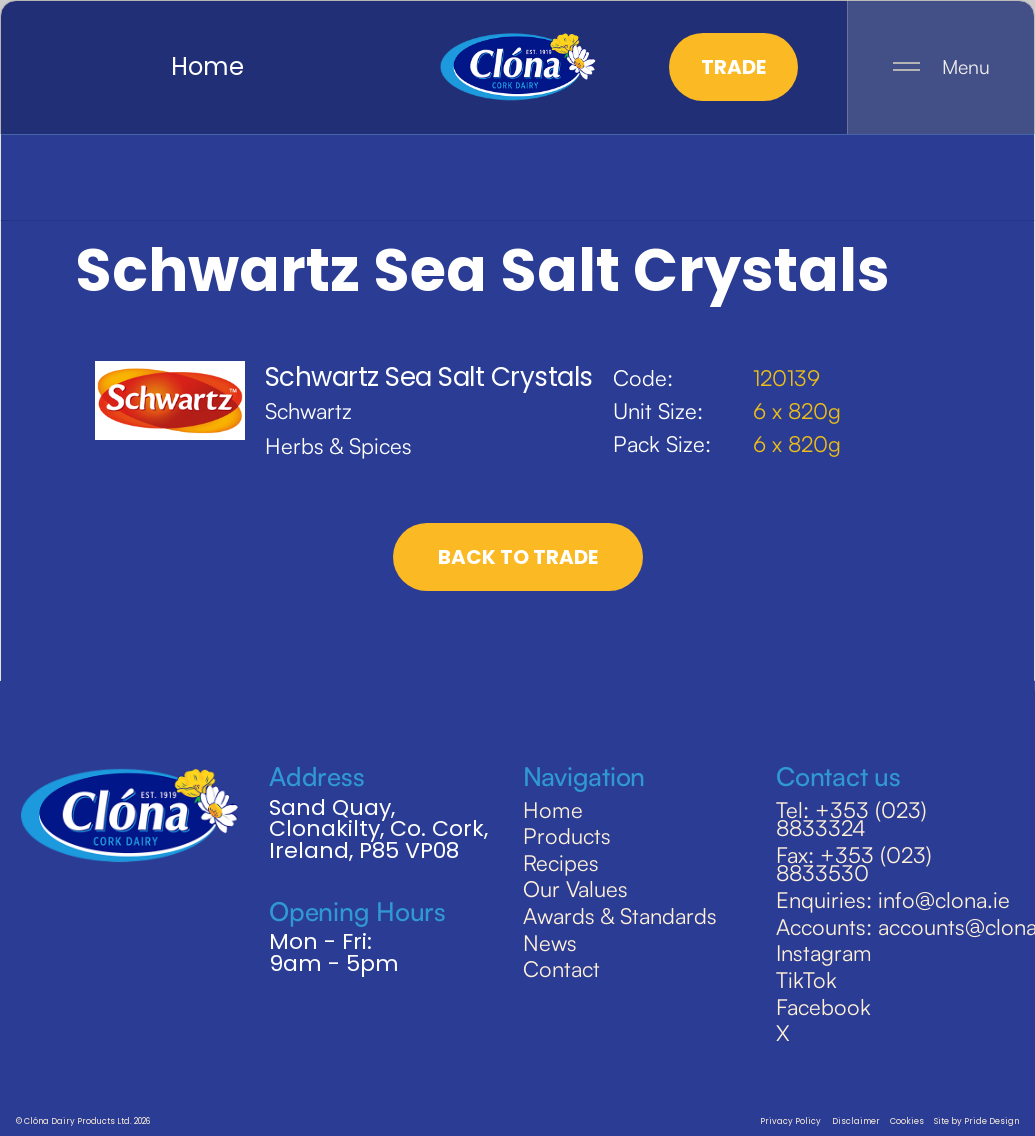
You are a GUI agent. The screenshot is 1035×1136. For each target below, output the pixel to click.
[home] (517, 67)
